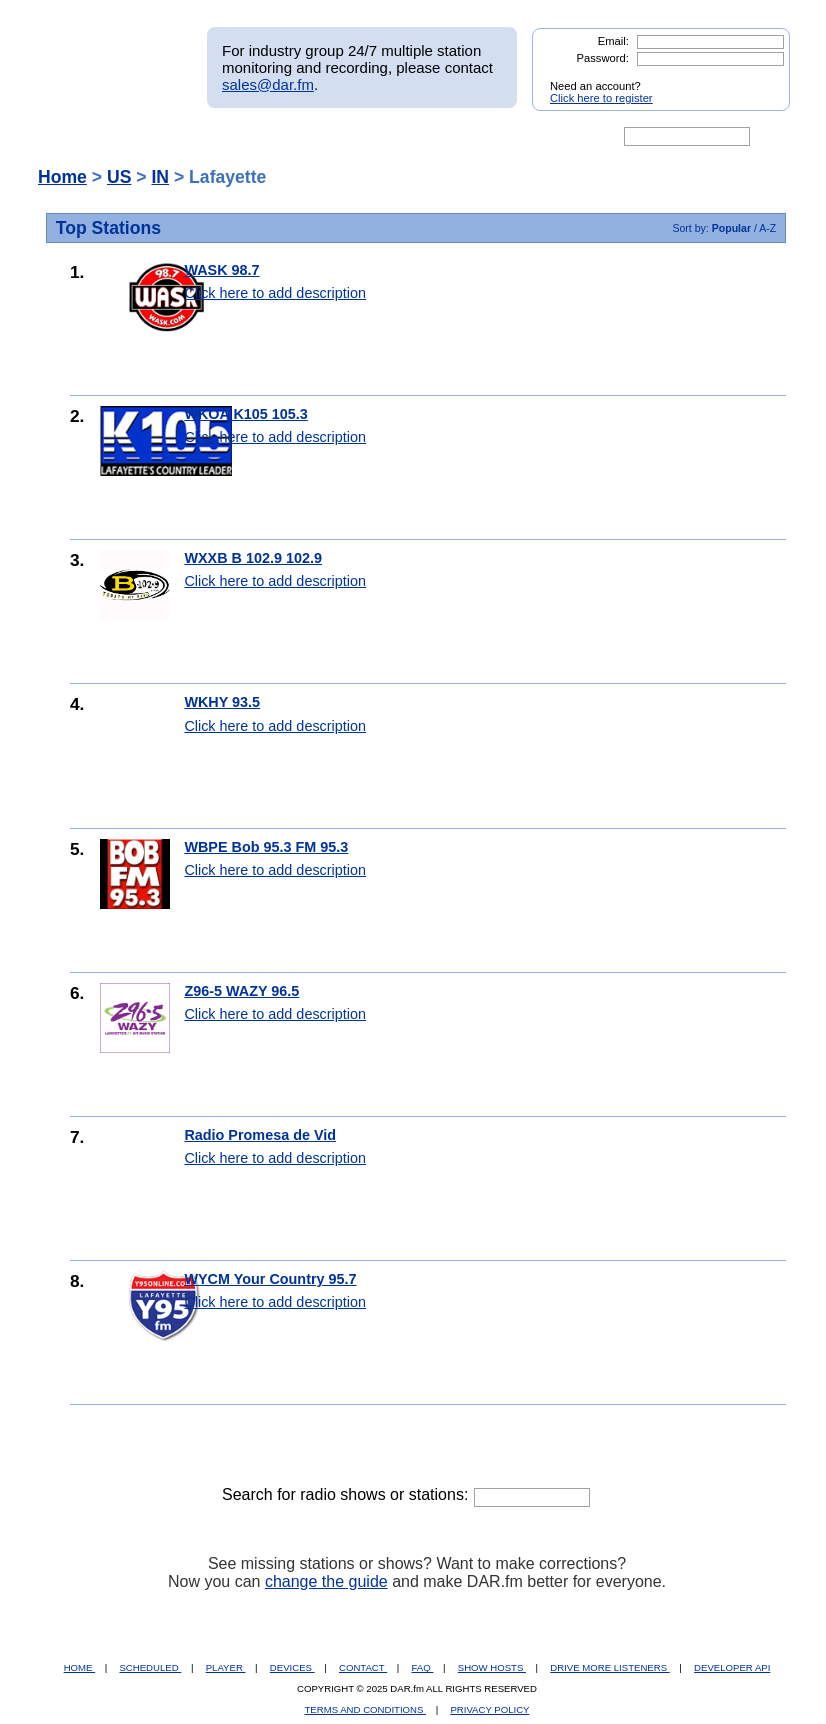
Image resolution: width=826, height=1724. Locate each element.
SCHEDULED (150, 1667)
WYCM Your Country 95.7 (270, 1279)
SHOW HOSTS (492, 1667)
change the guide (326, 1581)
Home (62, 177)
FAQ (423, 1667)
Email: (613, 41)
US (119, 177)
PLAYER (226, 1667)
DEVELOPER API (732, 1667)
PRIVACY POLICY (489, 1709)
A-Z (767, 228)
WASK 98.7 (221, 270)
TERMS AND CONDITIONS (366, 1709)
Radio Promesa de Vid (260, 1135)
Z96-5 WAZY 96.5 (241, 991)
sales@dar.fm (268, 84)
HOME (79, 1667)
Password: (603, 58)
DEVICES (292, 1667)
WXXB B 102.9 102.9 (253, 558)
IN (160, 177)
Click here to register (601, 98)
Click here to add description (275, 293)
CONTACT (363, 1667)
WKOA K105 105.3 (245, 414)
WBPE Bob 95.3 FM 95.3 (266, 847)
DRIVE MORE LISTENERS (609, 1667)
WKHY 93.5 (222, 702)
